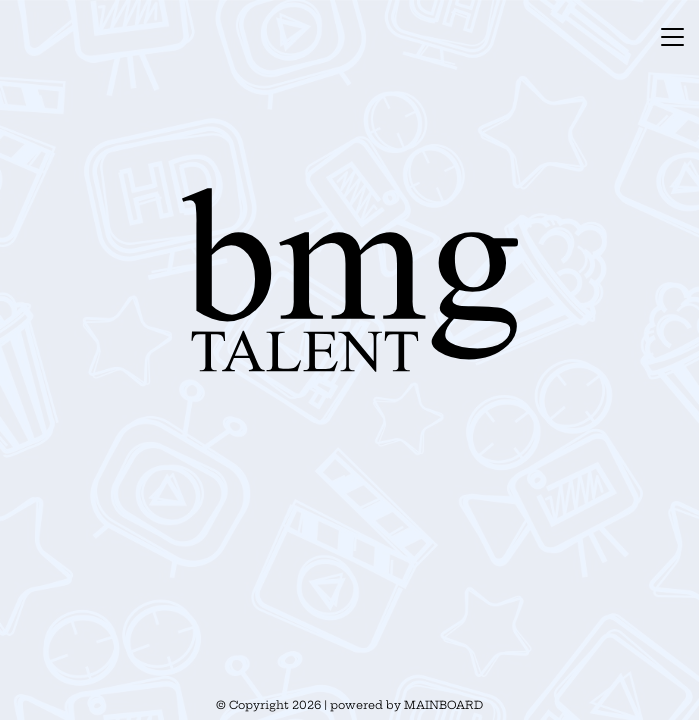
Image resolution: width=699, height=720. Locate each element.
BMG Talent (350, 280)
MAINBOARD (443, 705)
